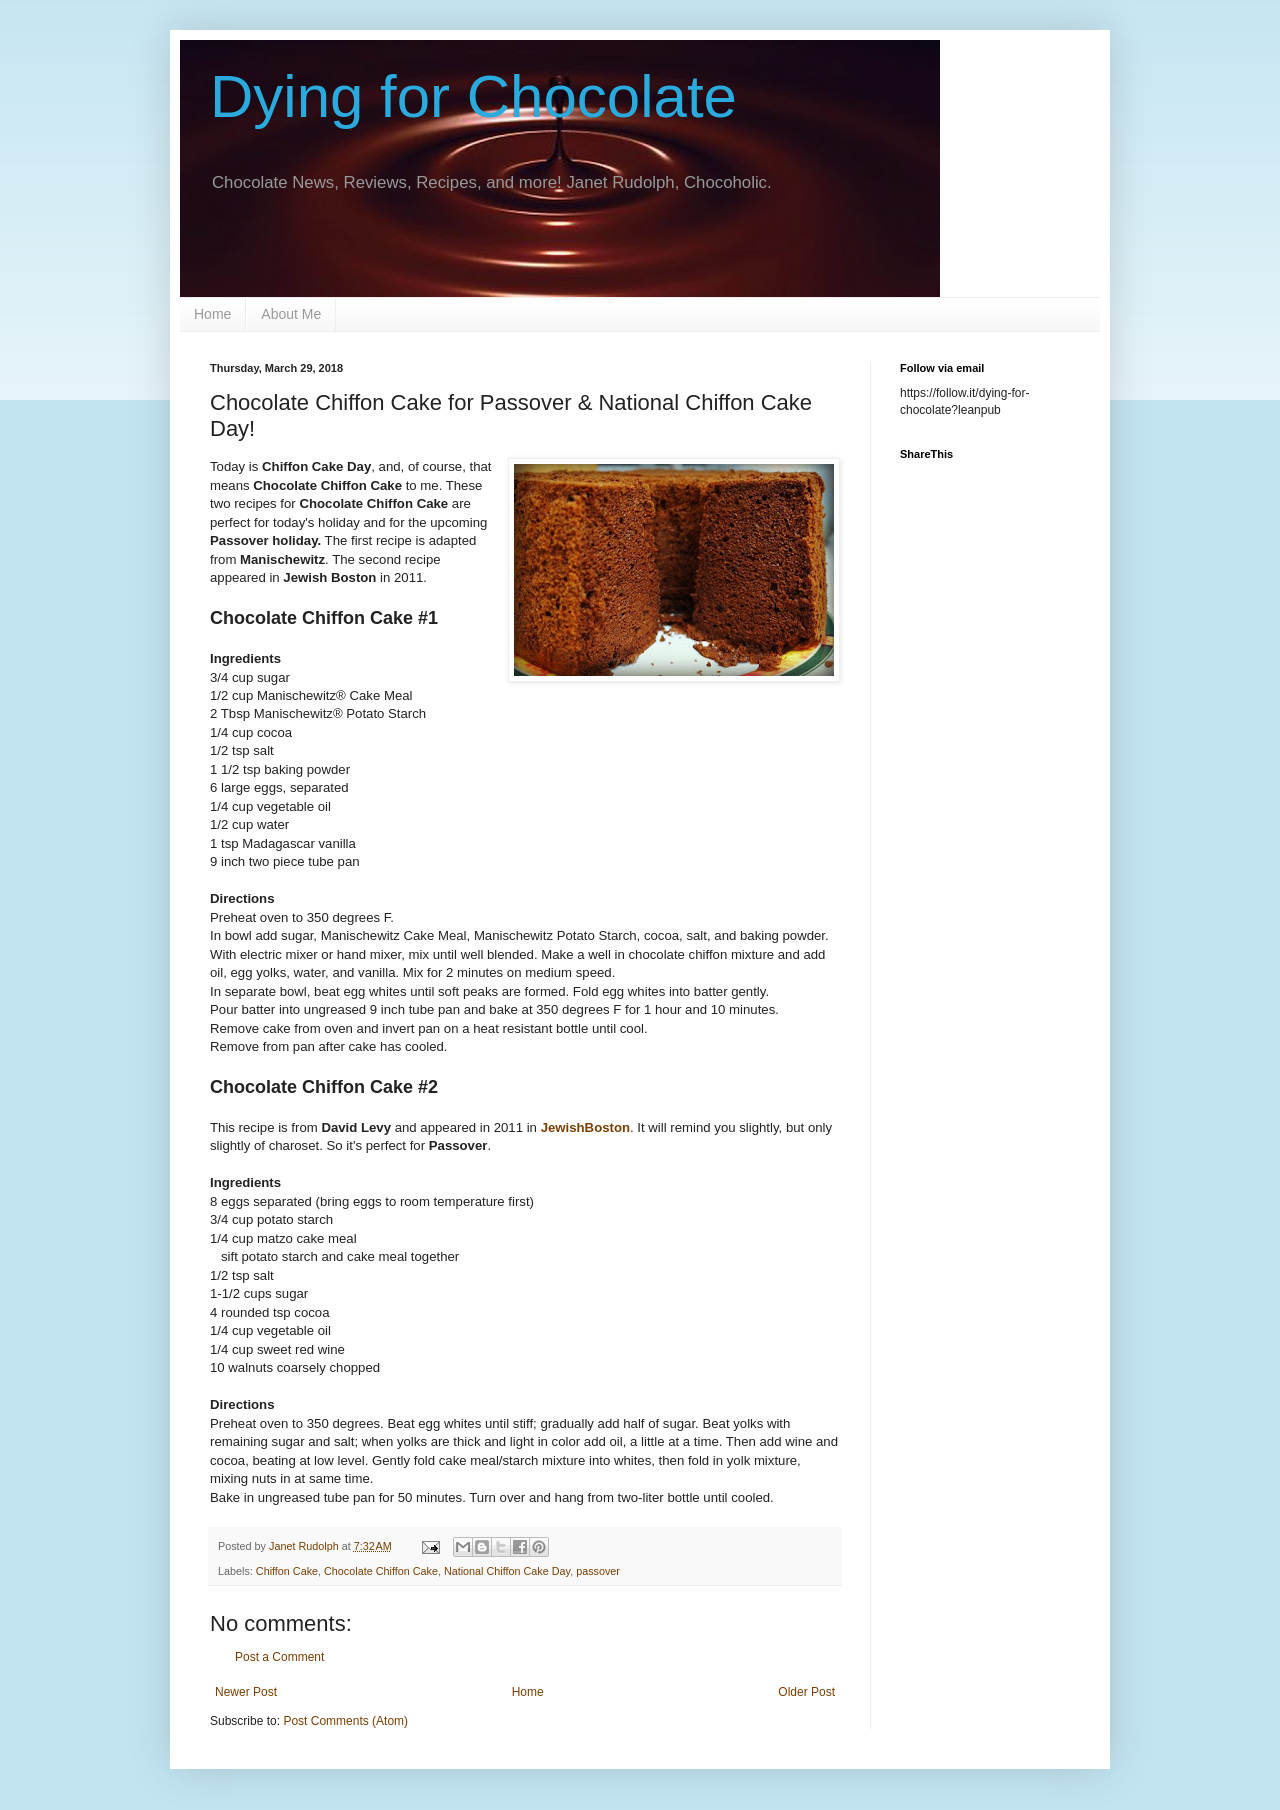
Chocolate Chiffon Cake (381, 1571)
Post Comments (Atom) (345, 1721)
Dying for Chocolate (473, 96)
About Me (291, 314)
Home (212, 314)
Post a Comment (279, 1657)
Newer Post (246, 1692)
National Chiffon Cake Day (507, 1571)
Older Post (806, 1692)
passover (598, 1571)
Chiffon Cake (287, 1571)
